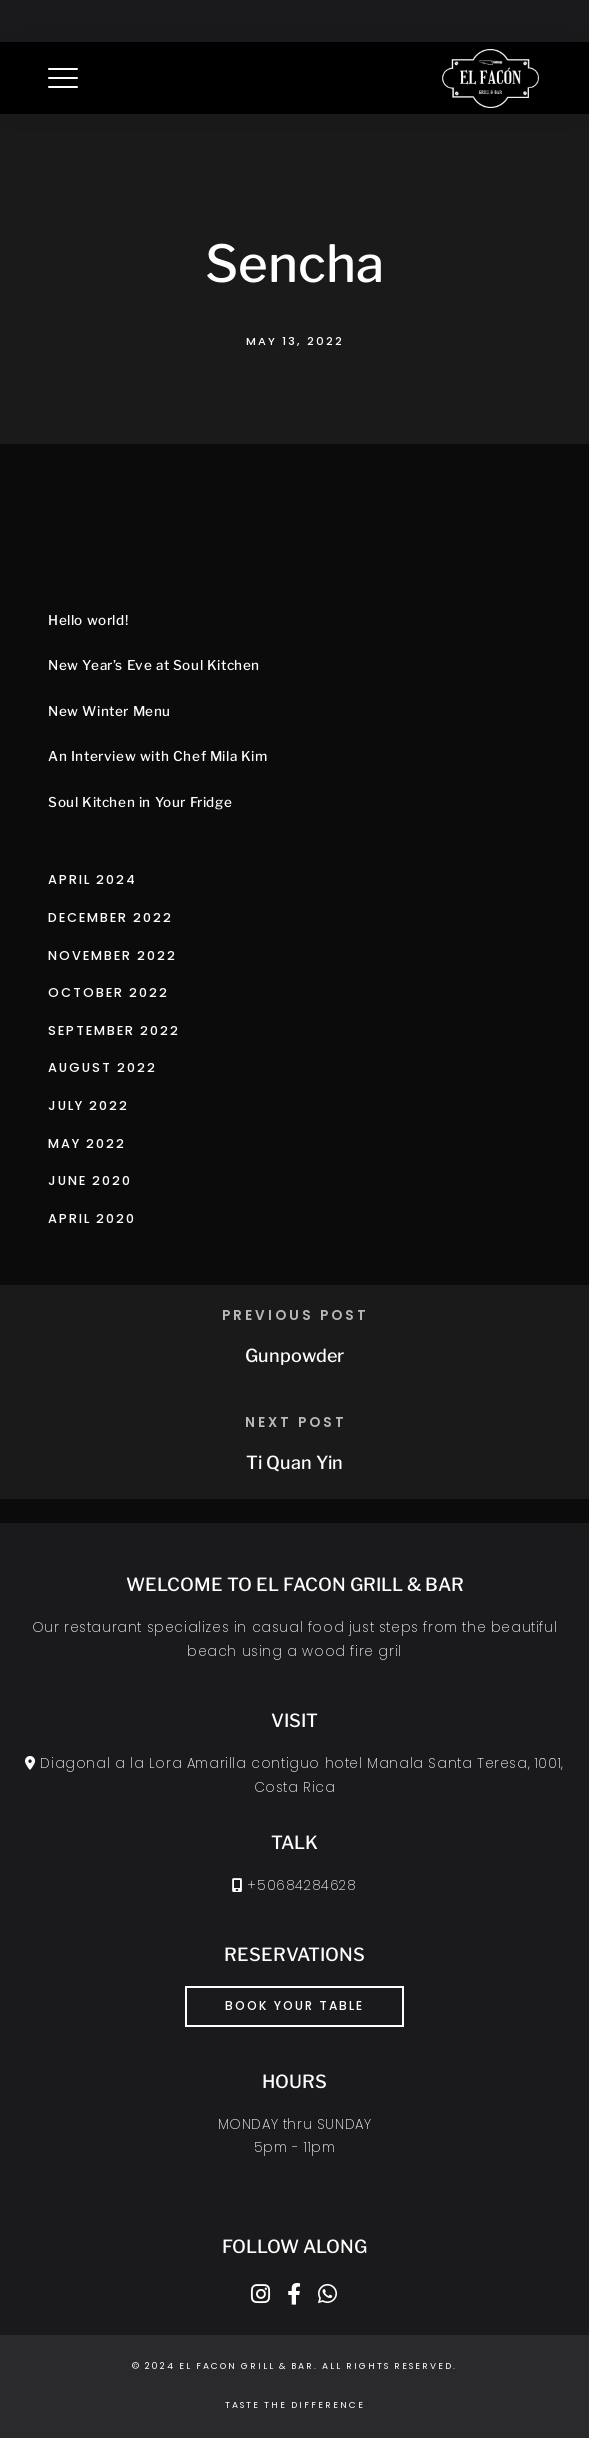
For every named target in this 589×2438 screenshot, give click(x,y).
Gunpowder (294, 1355)
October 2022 (108, 992)
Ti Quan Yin (294, 1462)
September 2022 (114, 1030)
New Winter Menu (109, 711)
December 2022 (110, 917)
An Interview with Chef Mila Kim (158, 756)
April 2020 (92, 1218)
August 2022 (102, 1067)
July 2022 (88, 1105)
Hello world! (88, 620)
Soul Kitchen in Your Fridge (140, 802)
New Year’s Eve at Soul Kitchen (154, 665)
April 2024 (92, 879)
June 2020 (90, 1180)
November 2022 (112, 955)
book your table (294, 2005)
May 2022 (87, 1143)
